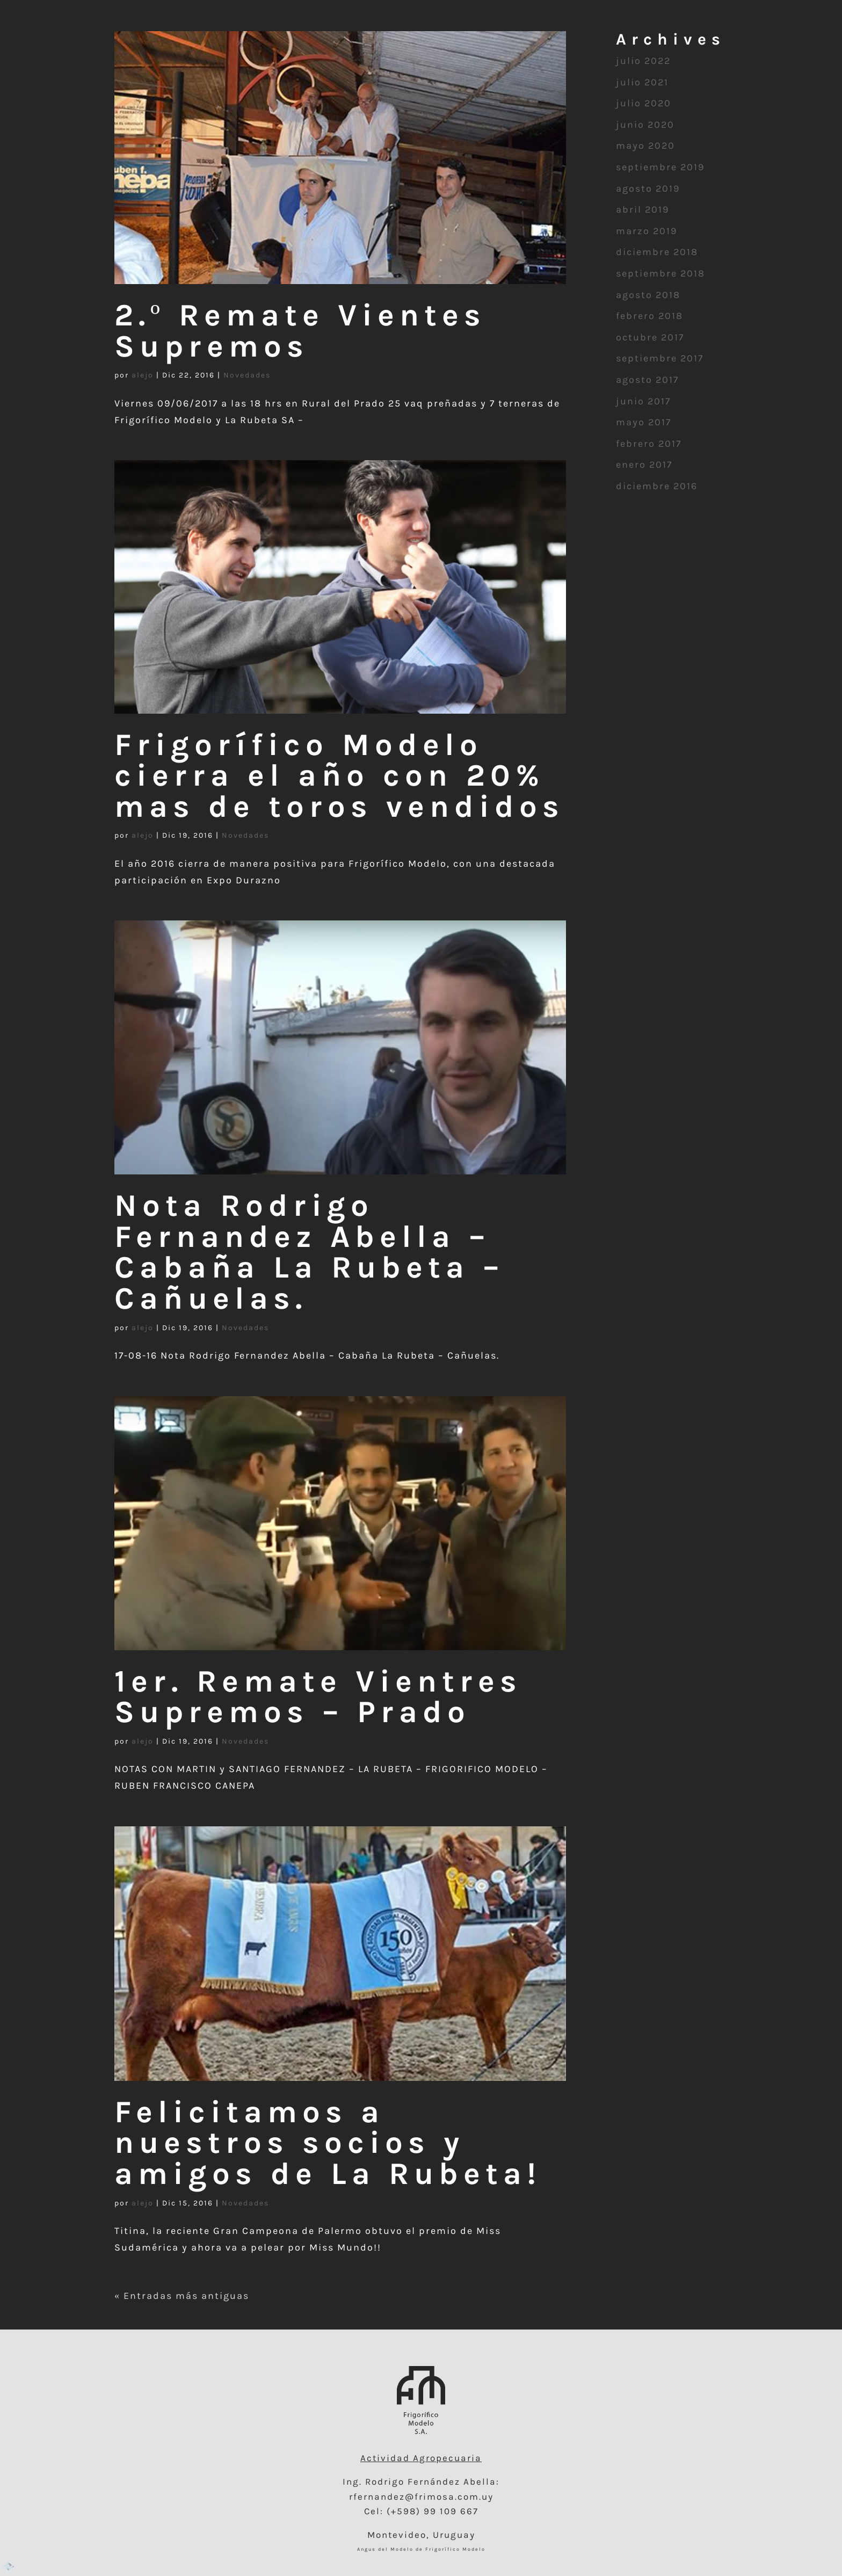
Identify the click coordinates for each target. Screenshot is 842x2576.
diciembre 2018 (657, 252)
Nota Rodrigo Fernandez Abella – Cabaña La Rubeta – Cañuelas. (309, 1252)
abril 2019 (642, 209)
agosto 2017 (647, 380)
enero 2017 (644, 464)
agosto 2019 (648, 188)
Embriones (171, 40)
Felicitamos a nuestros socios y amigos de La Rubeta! (327, 2143)
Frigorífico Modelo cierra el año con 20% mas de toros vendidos (339, 776)
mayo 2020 (645, 145)
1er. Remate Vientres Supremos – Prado (318, 1697)
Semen (297, 40)
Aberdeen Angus (545, 40)
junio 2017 (643, 401)
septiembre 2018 (660, 273)
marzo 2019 (646, 231)
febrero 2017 (648, 443)
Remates (671, 40)
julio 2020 (643, 103)
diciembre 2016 (657, 486)
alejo (143, 375)
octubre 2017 (650, 337)
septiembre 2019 (660, 167)
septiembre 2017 (659, 358)
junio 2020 (645, 124)
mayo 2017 (643, 422)
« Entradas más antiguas (181, 2296)
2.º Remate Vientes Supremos (300, 331)
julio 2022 (643, 61)
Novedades (247, 375)
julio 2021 (642, 82)
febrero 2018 (649, 316)
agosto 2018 (648, 295)
